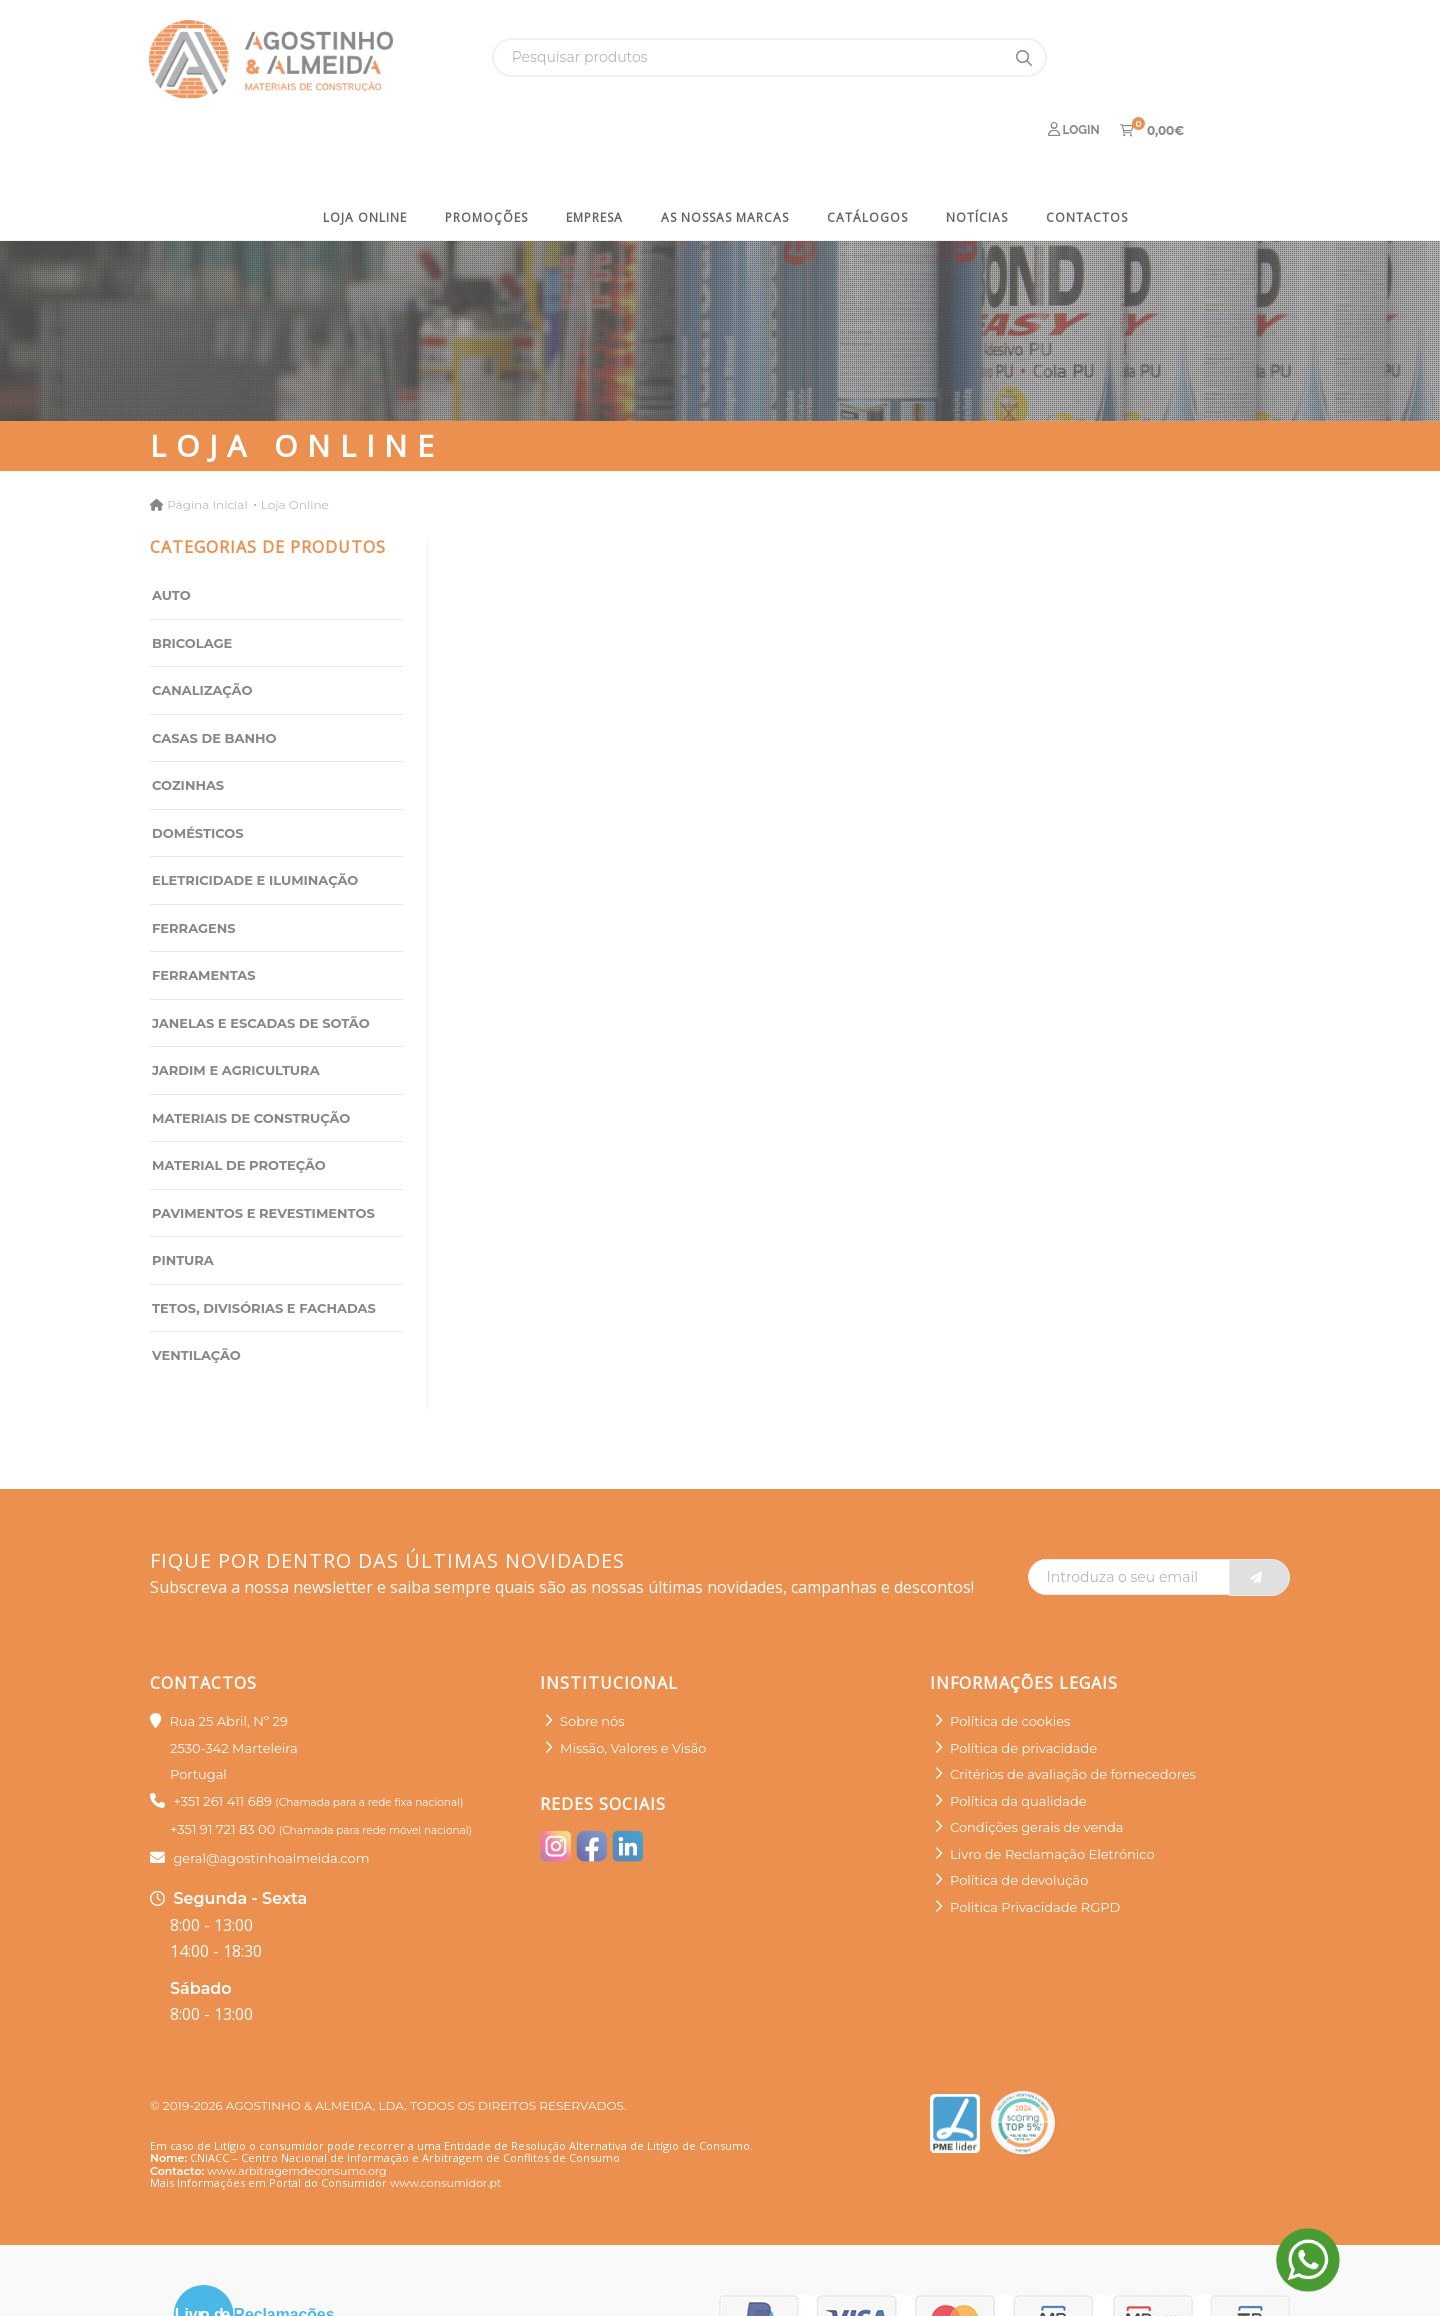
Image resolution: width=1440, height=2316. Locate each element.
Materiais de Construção (251, 1049)
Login (1074, 56)
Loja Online (365, 148)
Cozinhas (188, 717)
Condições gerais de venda (1037, 1759)
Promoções (486, 148)
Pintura (183, 1192)
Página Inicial (207, 435)
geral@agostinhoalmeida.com (271, 1789)
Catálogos (867, 148)
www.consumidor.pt (445, 2115)
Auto (171, 527)
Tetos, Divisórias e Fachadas (264, 1239)
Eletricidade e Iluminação (255, 812)
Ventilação (196, 1287)
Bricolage (192, 574)
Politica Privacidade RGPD (1035, 1838)
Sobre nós (592, 1653)
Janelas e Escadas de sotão (261, 954)
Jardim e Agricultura (236, 1002)
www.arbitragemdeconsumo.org (296, 2102)
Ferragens (194, 859)
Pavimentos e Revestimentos (263, 1144)
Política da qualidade (1018, 1732)
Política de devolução (1019, 1812)
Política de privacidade (1023, 1679)
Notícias (977, 148)
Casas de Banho (214, 669)
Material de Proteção (239, 1097)
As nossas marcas (725, 148)
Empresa (594, 148)
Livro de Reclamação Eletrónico (1052, 1785)
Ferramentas (204, 907)
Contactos (1087, 148)
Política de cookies (1010, 1653)
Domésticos (198, 764)
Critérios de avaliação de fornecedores (1073, 1706)
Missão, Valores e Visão (633, 1679)
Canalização (202, 622)
